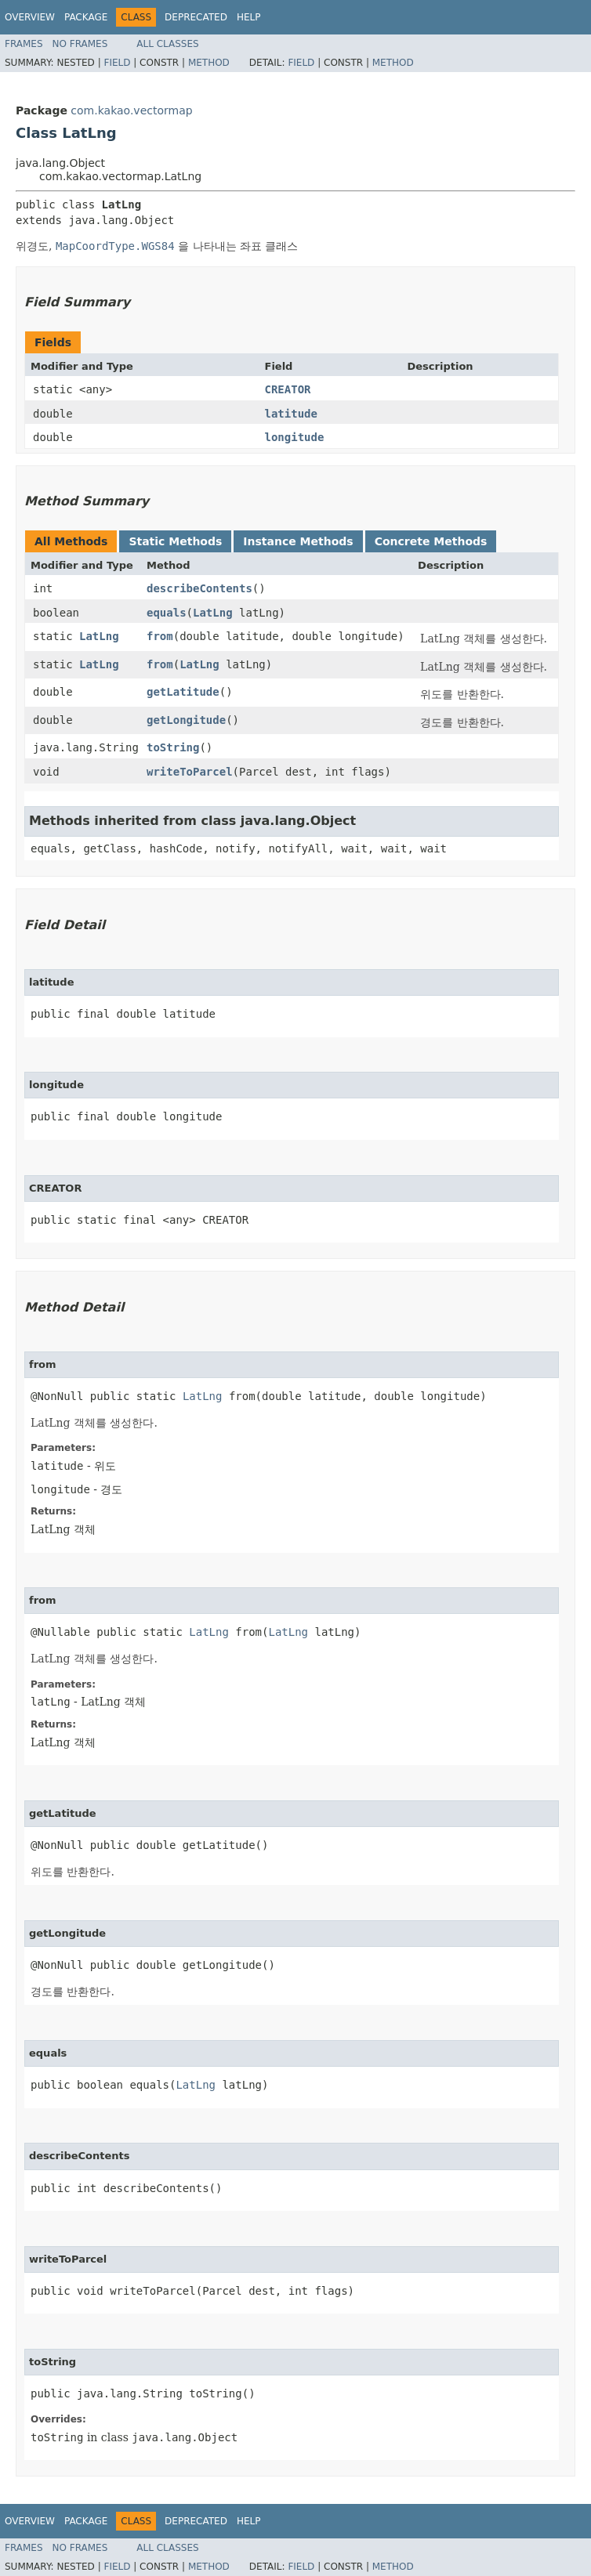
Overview (30, 17)
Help (249, 17)
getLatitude (183, 692)
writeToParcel (190, 771)
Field (116, 62)
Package (85, 17)
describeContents (199, 588)
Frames (24, 43)
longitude (295, 437)
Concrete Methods (431, 541)
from (160, 636)
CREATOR (288, 389)
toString (173, 747)
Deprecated (196, 17)
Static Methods (175, 541)
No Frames (80, 43)
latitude (291, 413)
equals (167, 612)
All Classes (167, 43)
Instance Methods (298, 541)
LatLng (213, 612)
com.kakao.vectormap (131, 110)
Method (209, 62)
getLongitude (186, 720)
